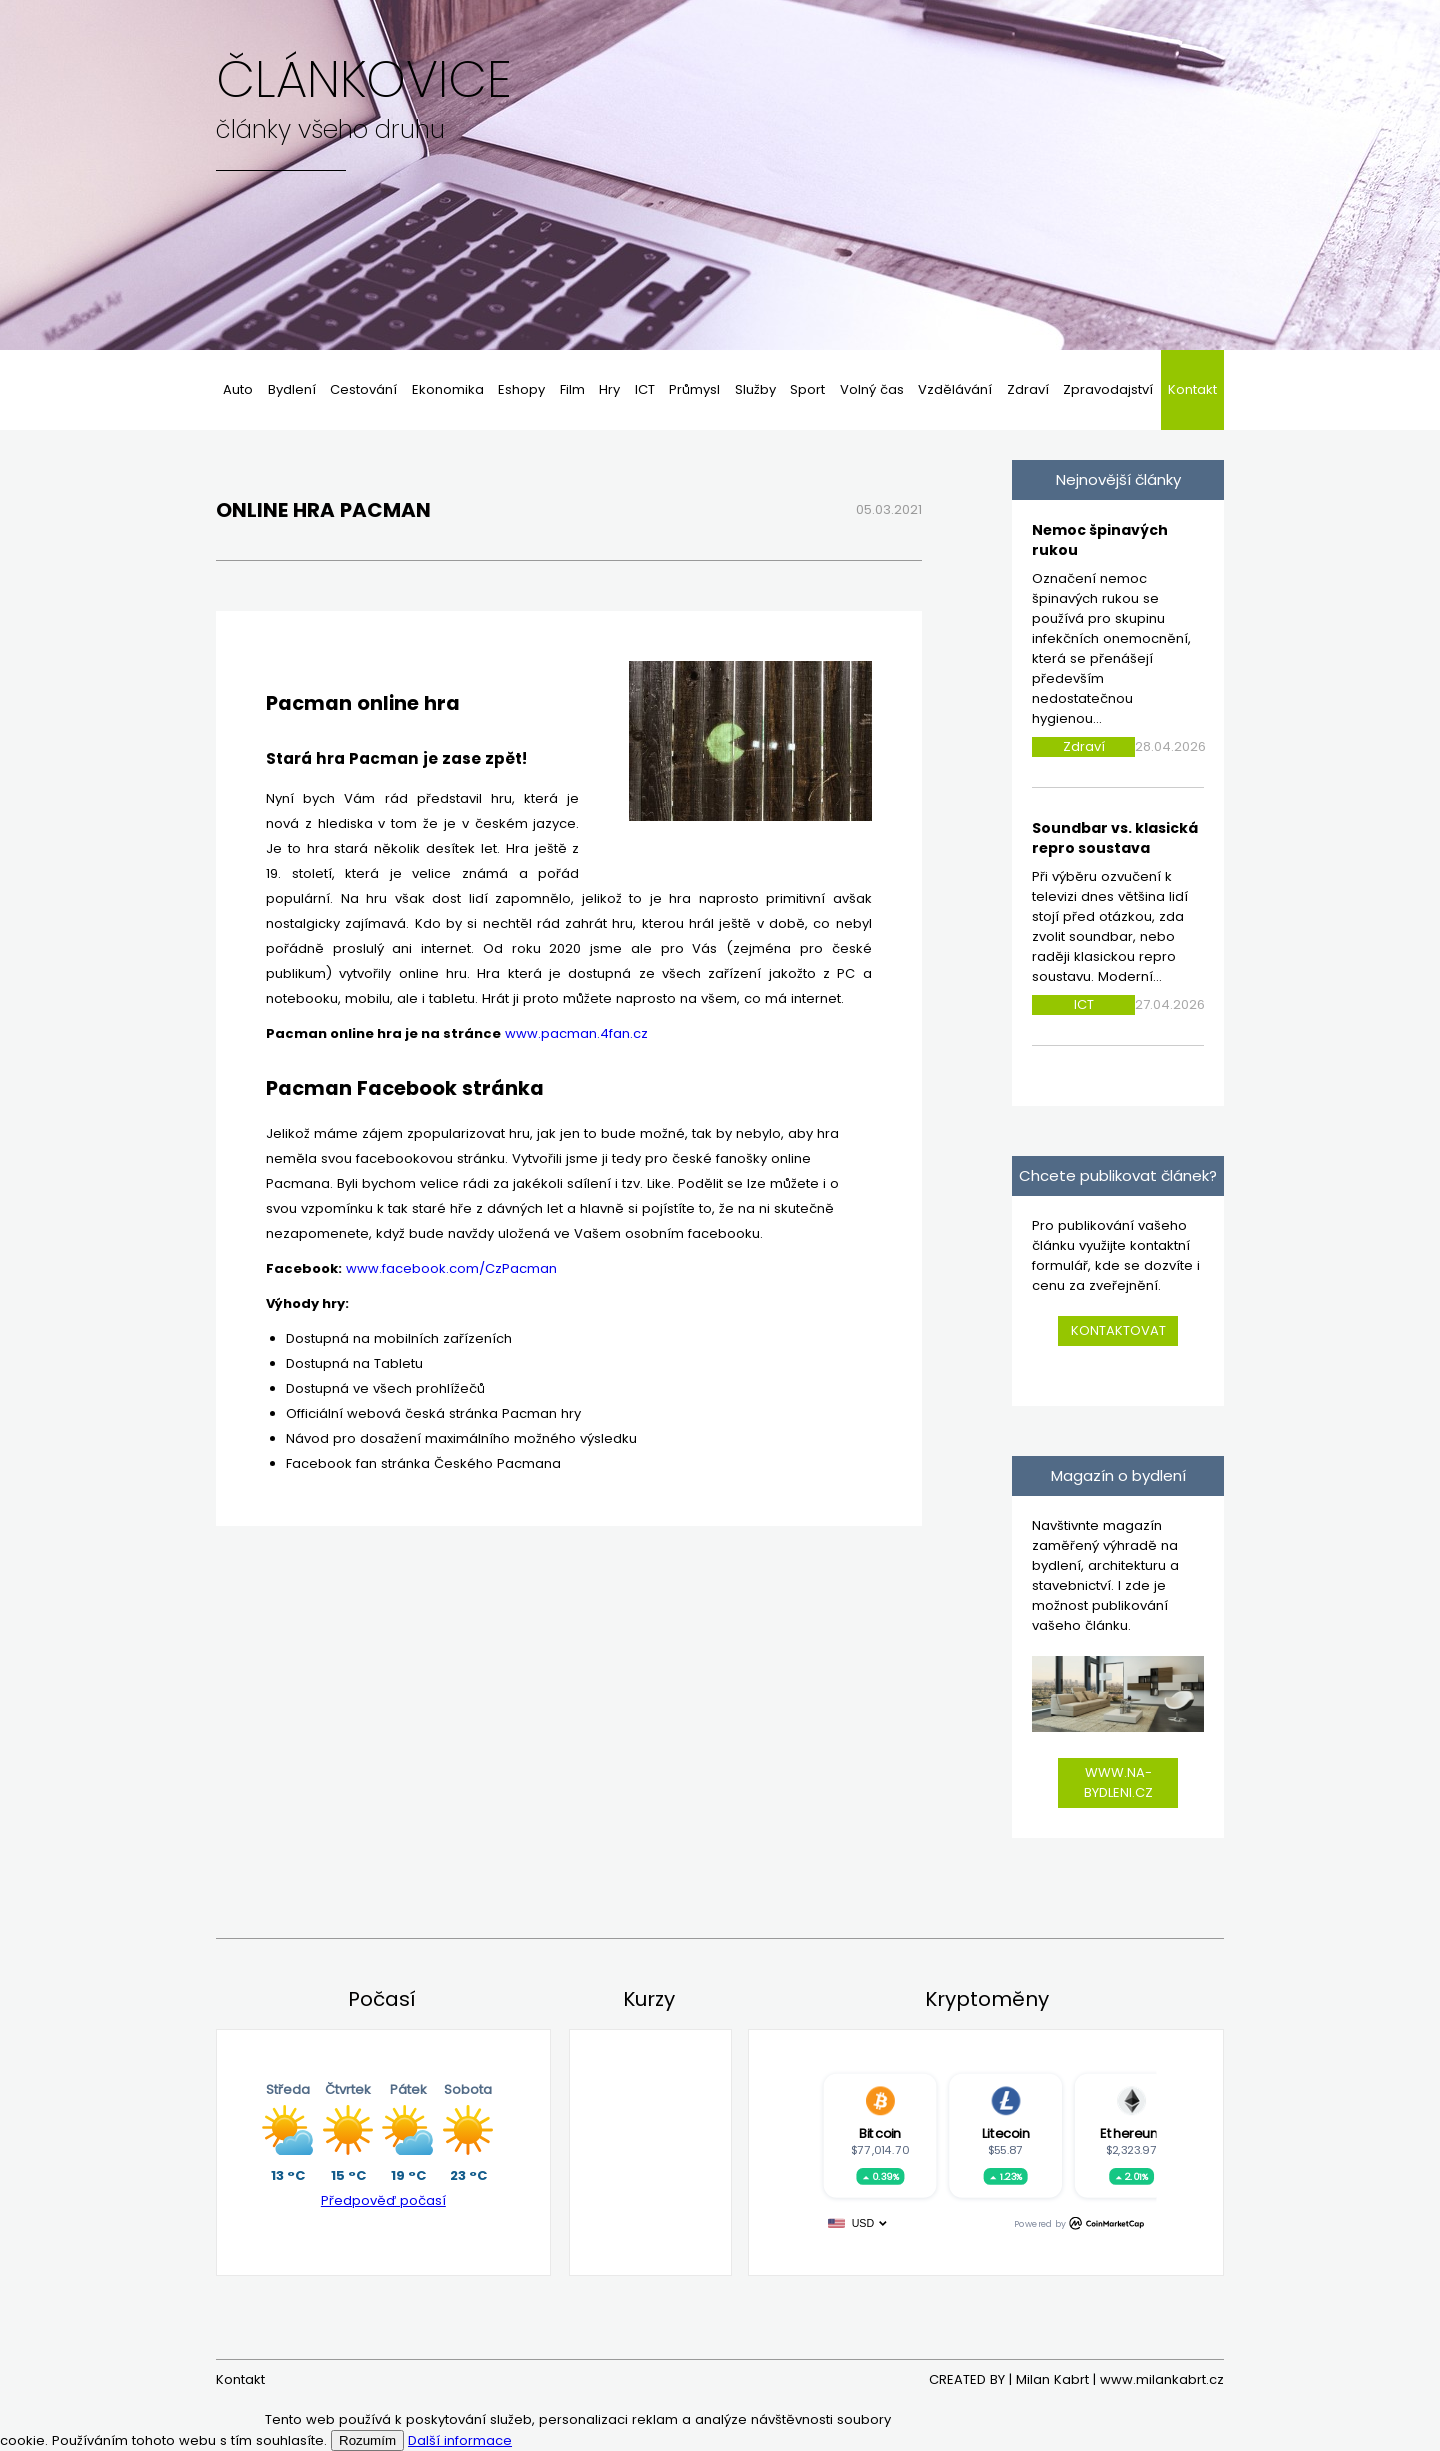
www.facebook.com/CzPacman (451, 1268)
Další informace (460, 2440)
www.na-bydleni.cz (1118, 1782)
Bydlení (292, 389)
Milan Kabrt (1052, 2379)
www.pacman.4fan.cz (576, 1033)
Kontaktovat (1118, 1330)
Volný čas (872, 389)
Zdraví (1028, 389)
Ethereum (1131, 2133)
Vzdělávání (955, 389)
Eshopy (521, 389)
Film (572, 389)
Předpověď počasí (383, 2200)
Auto (238, 389)
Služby (755, 389)
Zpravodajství (1108, 389)
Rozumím (367, 2440)
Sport (807, 389)
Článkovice (364, 80)
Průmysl (694, 389)
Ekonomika (448, 389)
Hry (609, 389)
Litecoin (1006, 2133)
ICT (645, 389)
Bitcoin (880, 2133)
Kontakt (1192, 389)
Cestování (363, 389)
